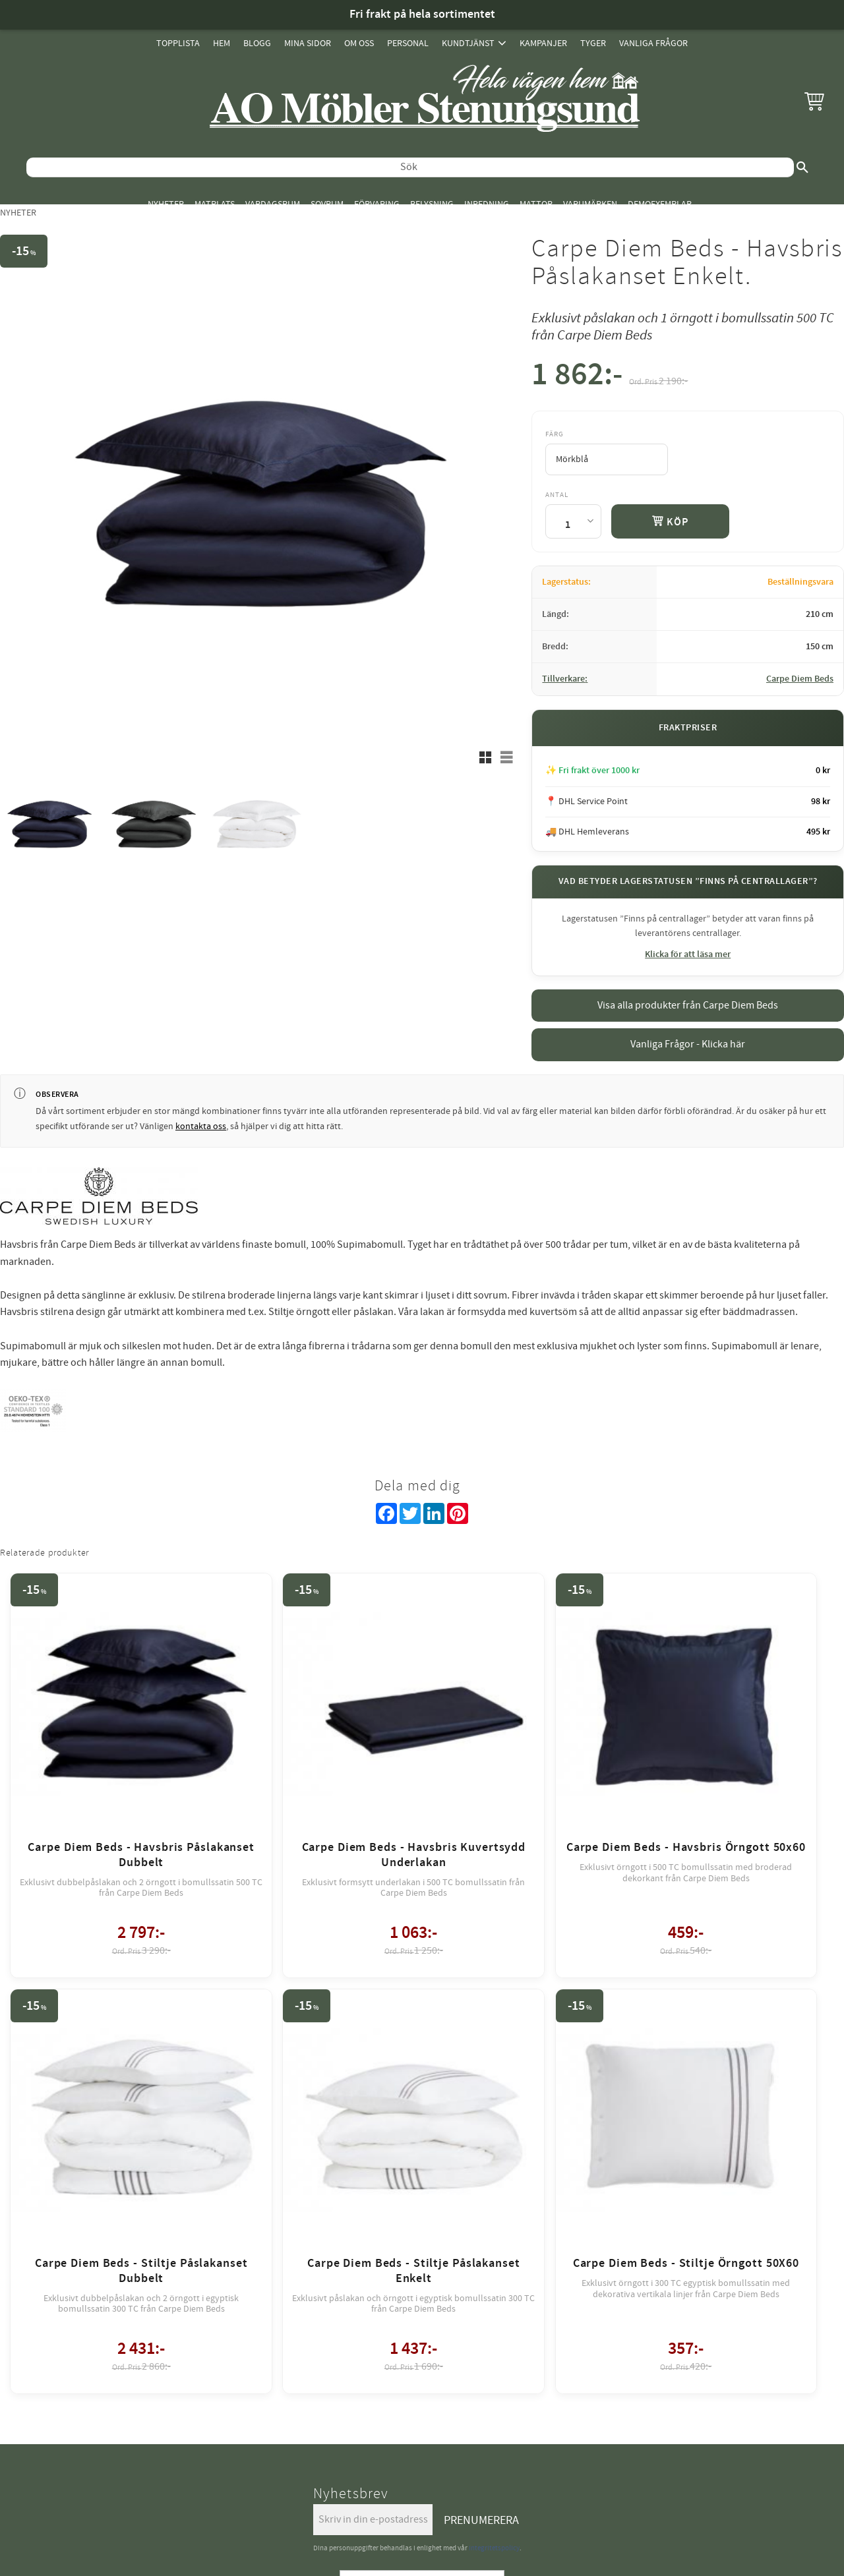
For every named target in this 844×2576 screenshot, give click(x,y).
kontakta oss (200, 1126)
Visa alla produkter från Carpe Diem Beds (687, 1005)
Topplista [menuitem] (178, 43)
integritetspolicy (494, 2037)
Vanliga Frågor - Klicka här (687, 1044)
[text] (576, 377)
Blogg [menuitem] (257, 43)
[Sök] (802, 167)
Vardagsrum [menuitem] (272, 204)
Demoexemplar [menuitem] (660, 204)
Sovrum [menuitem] (327, 204)
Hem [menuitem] (221, 43)
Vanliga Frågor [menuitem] (653, 43)
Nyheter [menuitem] (166, 204)
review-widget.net (440, 2143)
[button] (814, 101)
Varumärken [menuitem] (590, 204)
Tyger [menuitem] (593, 43)
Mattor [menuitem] (536, 204)
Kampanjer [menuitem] (543, 43)
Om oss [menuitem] (359, 43)
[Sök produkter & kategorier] (410, 167)
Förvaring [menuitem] (377, 204)
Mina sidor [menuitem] (307, 43)
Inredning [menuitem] (486, 204)
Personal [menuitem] (408, 43)
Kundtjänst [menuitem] (468, 43)
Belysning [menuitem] (432, 204)
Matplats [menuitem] (215, 204)
